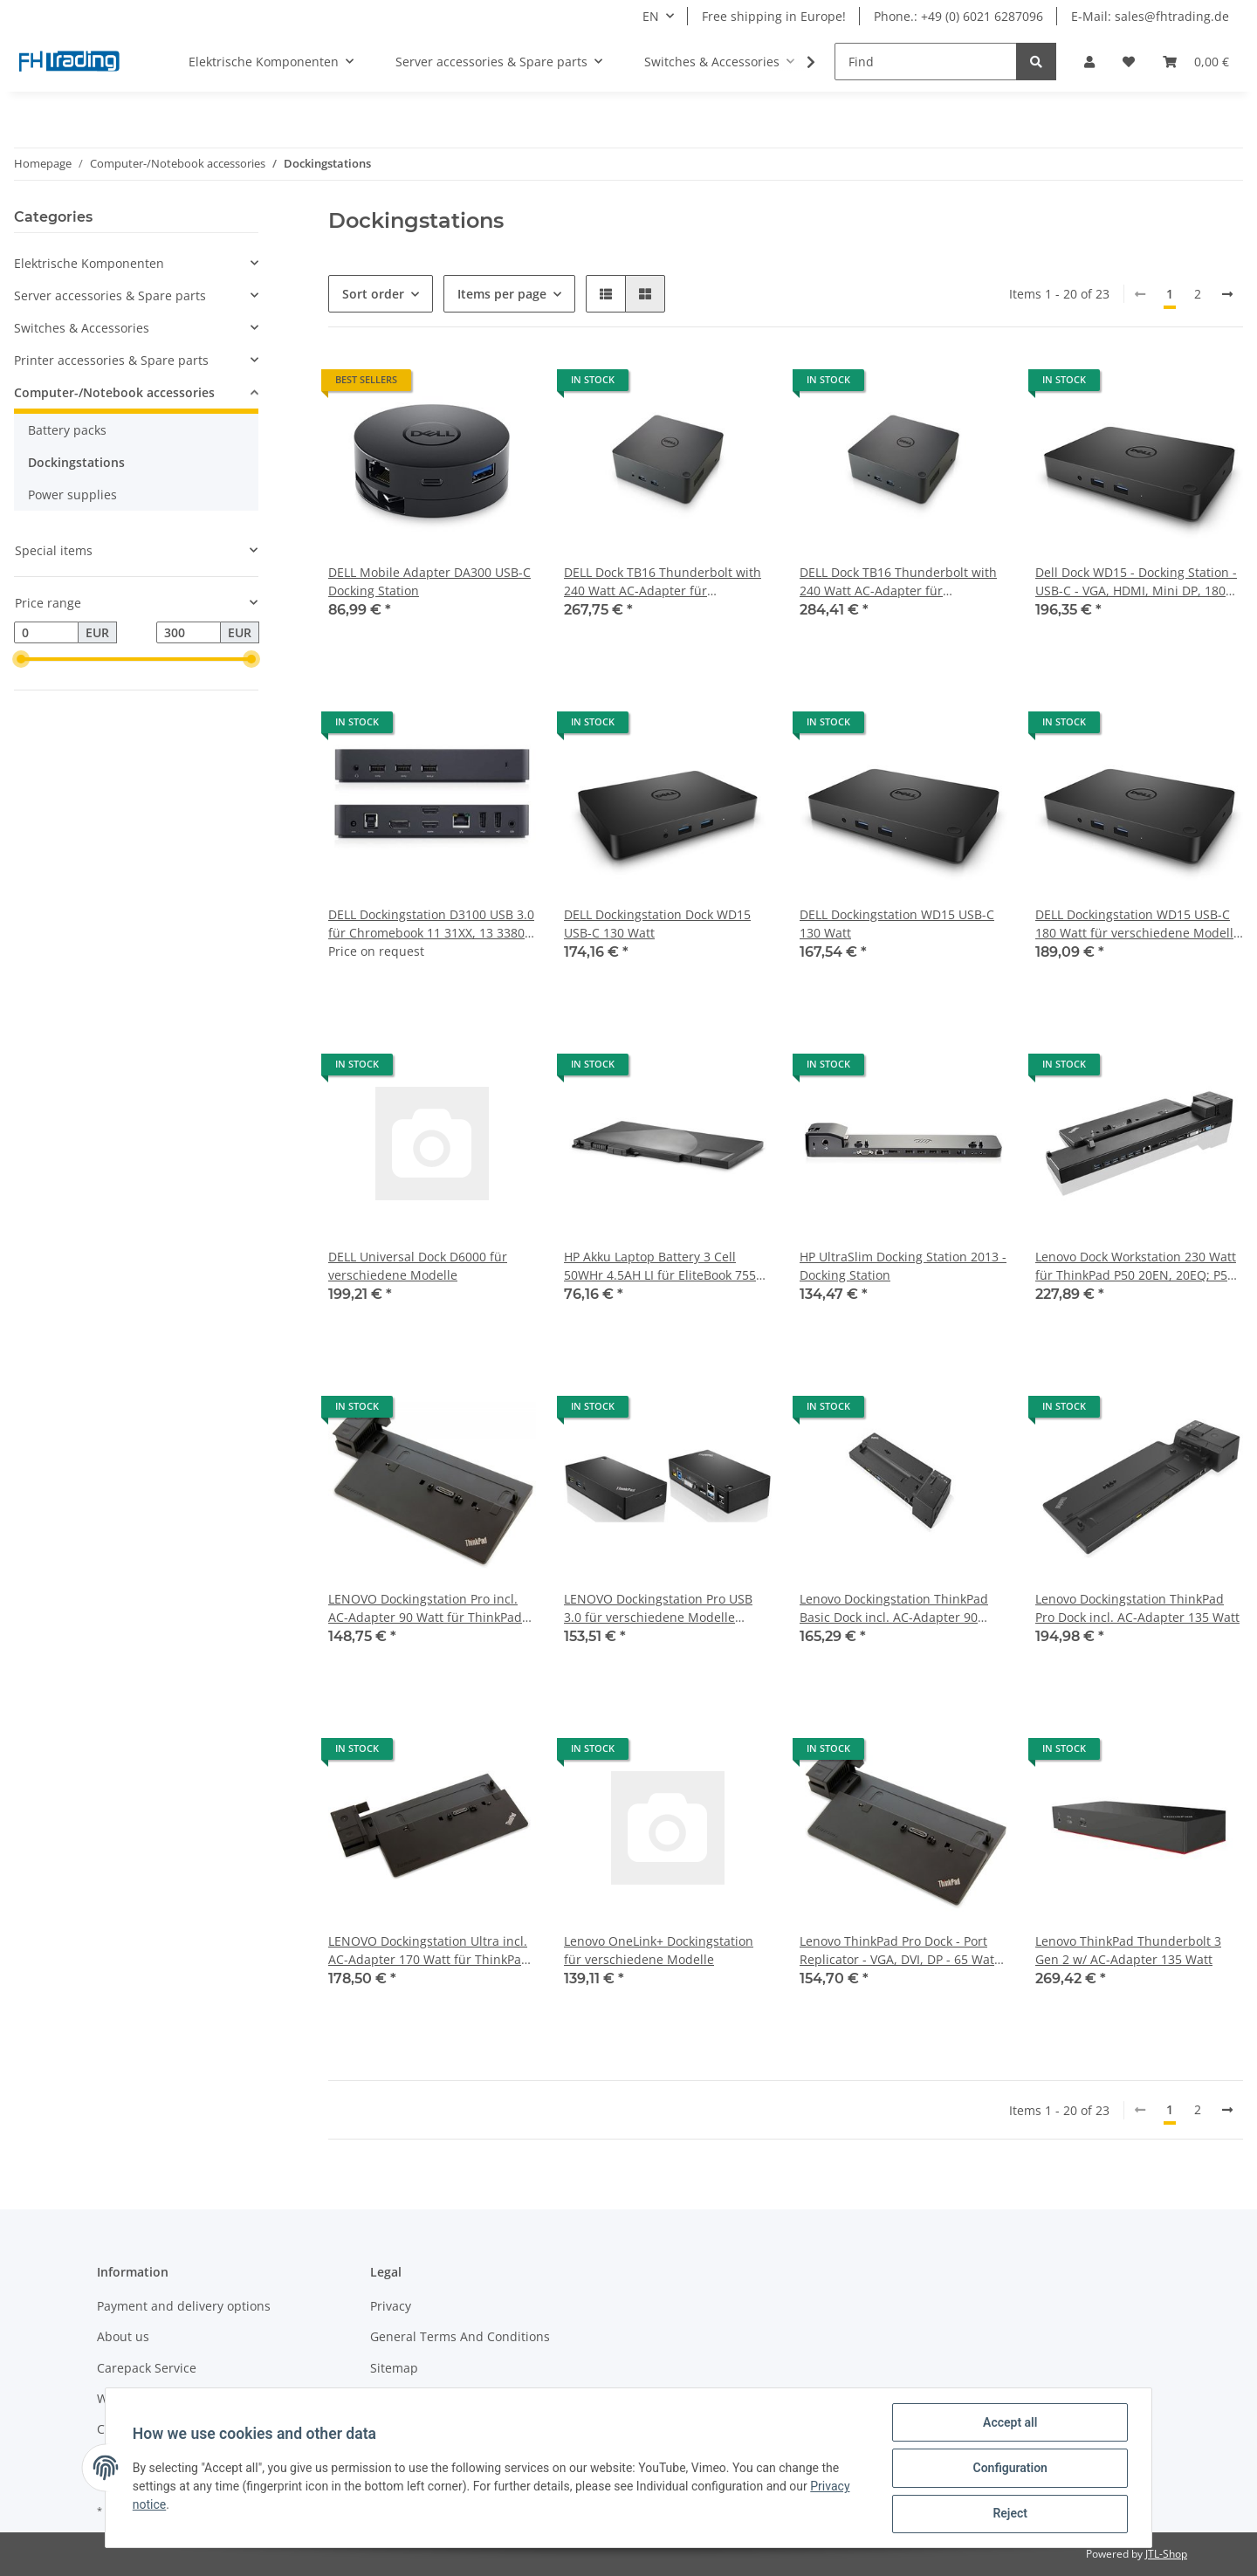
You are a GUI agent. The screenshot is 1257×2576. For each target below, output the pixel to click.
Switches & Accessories (81, 327)
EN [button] (650, 16)
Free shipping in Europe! (774, 16)
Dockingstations (76, 462)
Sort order (373, 293)
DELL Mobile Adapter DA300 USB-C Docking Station (429, 581)
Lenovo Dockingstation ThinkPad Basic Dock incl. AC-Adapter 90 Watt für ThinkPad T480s (894, 1608)
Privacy (390, 2306)
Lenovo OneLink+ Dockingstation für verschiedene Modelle (658, 1950)
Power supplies (72, 494)
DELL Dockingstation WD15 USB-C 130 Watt (897, 923)
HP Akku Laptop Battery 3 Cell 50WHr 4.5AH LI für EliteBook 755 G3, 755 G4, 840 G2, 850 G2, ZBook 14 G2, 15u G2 (663, 1266)
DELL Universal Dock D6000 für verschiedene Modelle (417, 1265)
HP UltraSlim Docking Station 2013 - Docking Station (903, 1265)
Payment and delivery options (184, 2306)
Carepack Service (146, 2368)
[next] (1227, 294)
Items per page (501, 293)
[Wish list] (1129, 61)
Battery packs (67, 430)
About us (123, 2336)
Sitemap (394, 2368)
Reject (1009, 2514)
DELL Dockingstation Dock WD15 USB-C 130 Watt (657, 923)
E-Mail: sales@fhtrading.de (1150, 16)
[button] (1089, 61)
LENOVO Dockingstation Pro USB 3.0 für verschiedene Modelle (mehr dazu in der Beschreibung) (661, 1608)
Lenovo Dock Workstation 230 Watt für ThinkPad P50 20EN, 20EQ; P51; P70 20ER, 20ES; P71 (1136, 1266)
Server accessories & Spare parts (110, 295)
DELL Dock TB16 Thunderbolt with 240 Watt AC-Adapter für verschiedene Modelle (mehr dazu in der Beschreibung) (899, 582)
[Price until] (188, 633)
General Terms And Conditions (460, 2336)
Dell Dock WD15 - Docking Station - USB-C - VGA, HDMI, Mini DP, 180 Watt (1136, 582)
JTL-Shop (1166, 2553)
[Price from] (46, 633)
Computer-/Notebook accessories (114, 392)
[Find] (926, 61)
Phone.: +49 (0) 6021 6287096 (958, 16)
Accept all (1009, 2423)
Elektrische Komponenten (89, 263)
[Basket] (1196, 61)
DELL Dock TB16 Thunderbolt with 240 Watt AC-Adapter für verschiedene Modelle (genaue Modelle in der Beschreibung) (662, 582)
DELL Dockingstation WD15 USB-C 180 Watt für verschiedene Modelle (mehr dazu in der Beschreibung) (1137, 924)
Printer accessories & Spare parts (111, 360)
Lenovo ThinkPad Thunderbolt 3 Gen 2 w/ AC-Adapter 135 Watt (1128, 1950)
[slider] (21, 660)
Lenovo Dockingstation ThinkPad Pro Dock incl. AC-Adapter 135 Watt (1137, 1607)
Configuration (1009, 2469)
